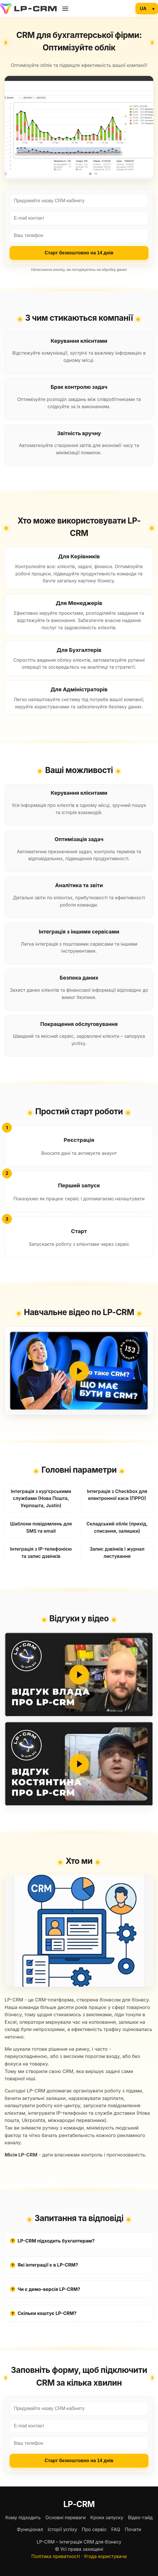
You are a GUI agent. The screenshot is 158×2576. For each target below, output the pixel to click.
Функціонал (30, 2529)
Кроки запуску (106, 2517)
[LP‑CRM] (28, 8)
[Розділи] (65, 9)
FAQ (115, 2529)
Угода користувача (105, 2556)
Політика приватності (55, 2556)
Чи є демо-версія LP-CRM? (45, 2289)
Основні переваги (65, 2517)
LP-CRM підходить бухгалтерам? (52, 2241)
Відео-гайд (140, 2517)
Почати (133, 2529)
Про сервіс (94, 2529)
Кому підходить (23, 2517)
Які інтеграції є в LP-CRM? (44, 2265)
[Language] (146, 8)
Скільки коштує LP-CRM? (43, 2313)
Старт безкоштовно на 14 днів (78, 252)
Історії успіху (62, 2529)
